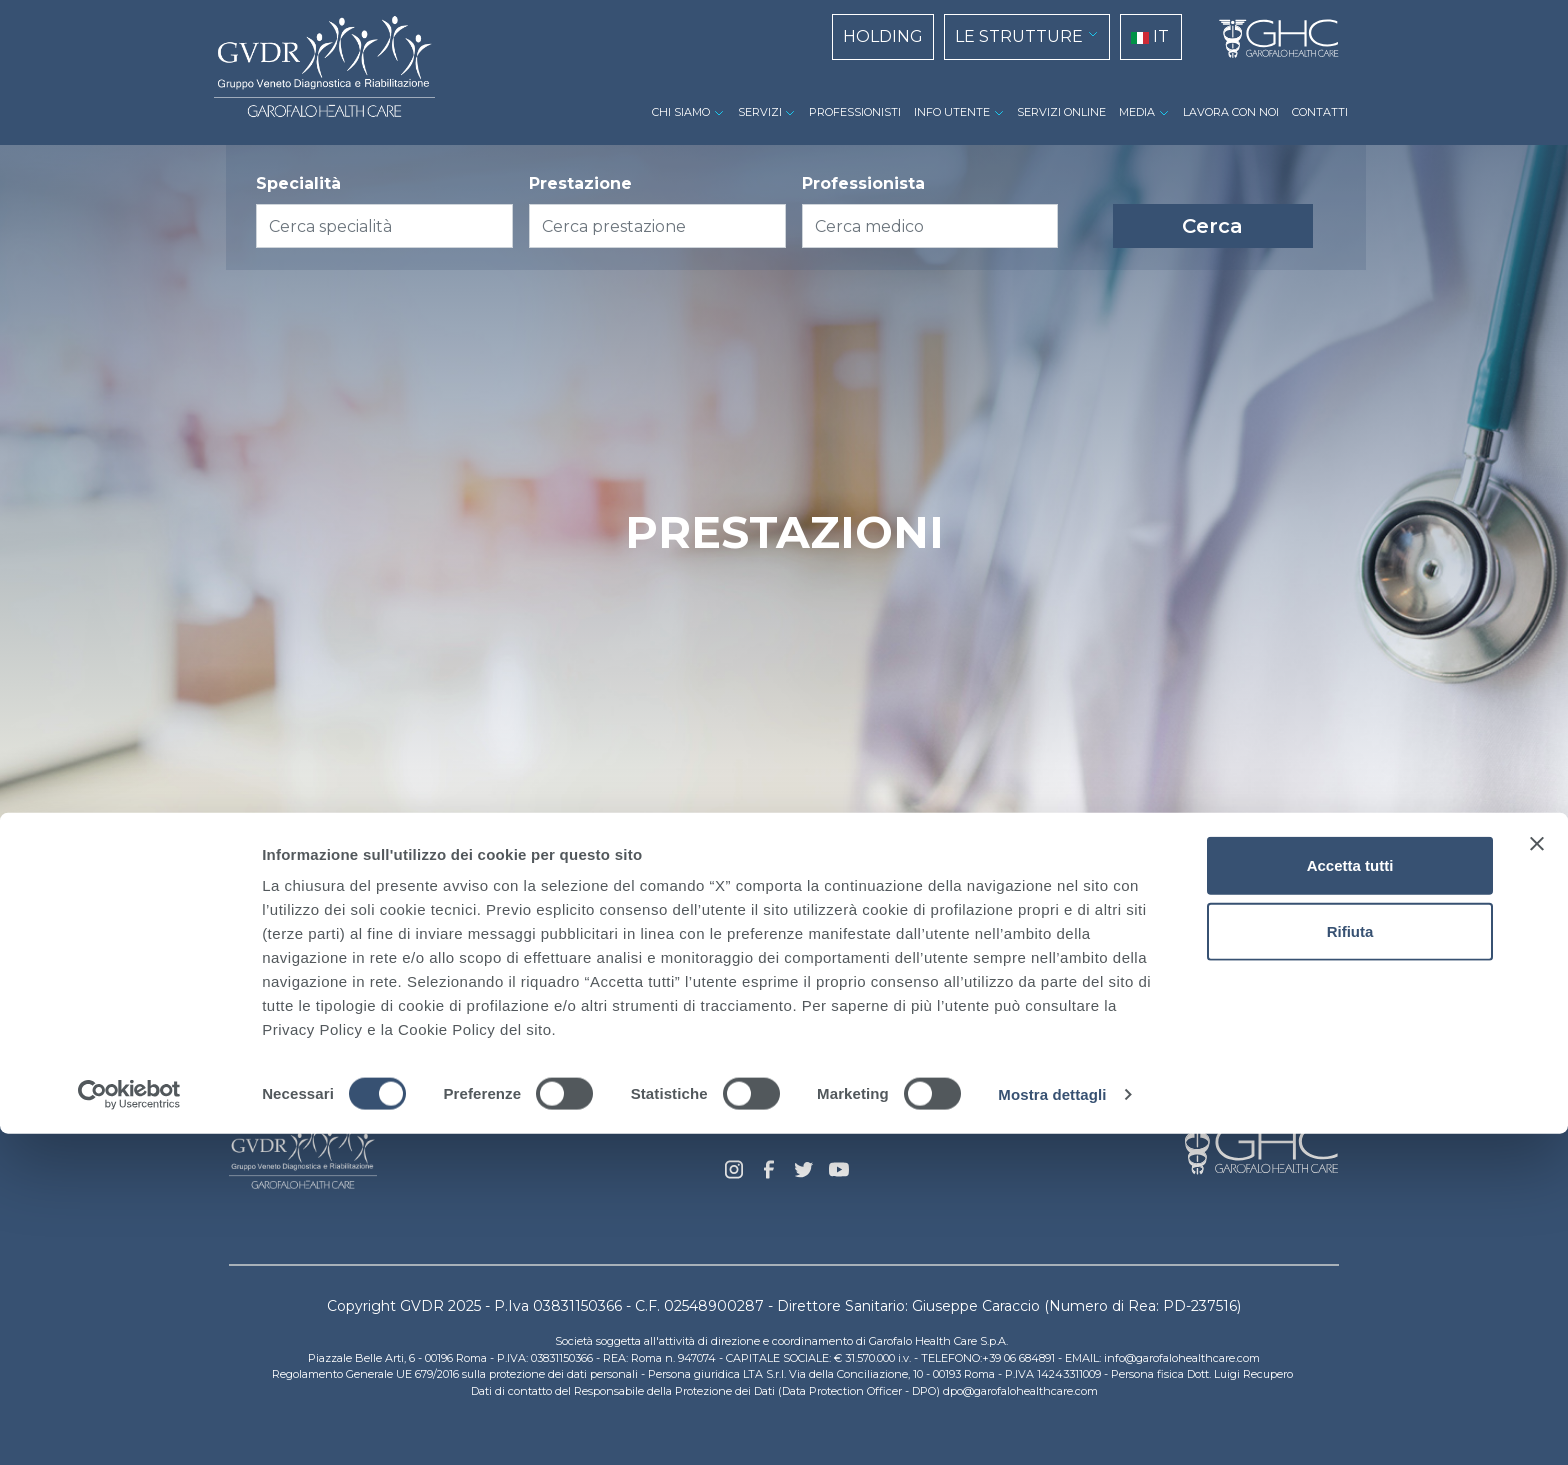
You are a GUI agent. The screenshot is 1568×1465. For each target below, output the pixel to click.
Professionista (863, 183)
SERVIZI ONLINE (1061, 112)
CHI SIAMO (681, 112)
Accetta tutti (1350, 1196)
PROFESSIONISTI (855, 112)
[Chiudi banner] (1537, 1175)
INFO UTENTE (952, 112)
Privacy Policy (785, 1110)
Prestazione (580, 183)
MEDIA (1137, 112)
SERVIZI (760, 112)
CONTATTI (1320, 112)
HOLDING (883, 36)
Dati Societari (908, 1110)
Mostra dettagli (1052, 1425)
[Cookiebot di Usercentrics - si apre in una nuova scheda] (129, 1426)
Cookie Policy (661, 1110)
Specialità (298, 183)
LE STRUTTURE (1019, 36)
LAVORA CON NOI (1231, 112)
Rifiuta (1350, 1262)
